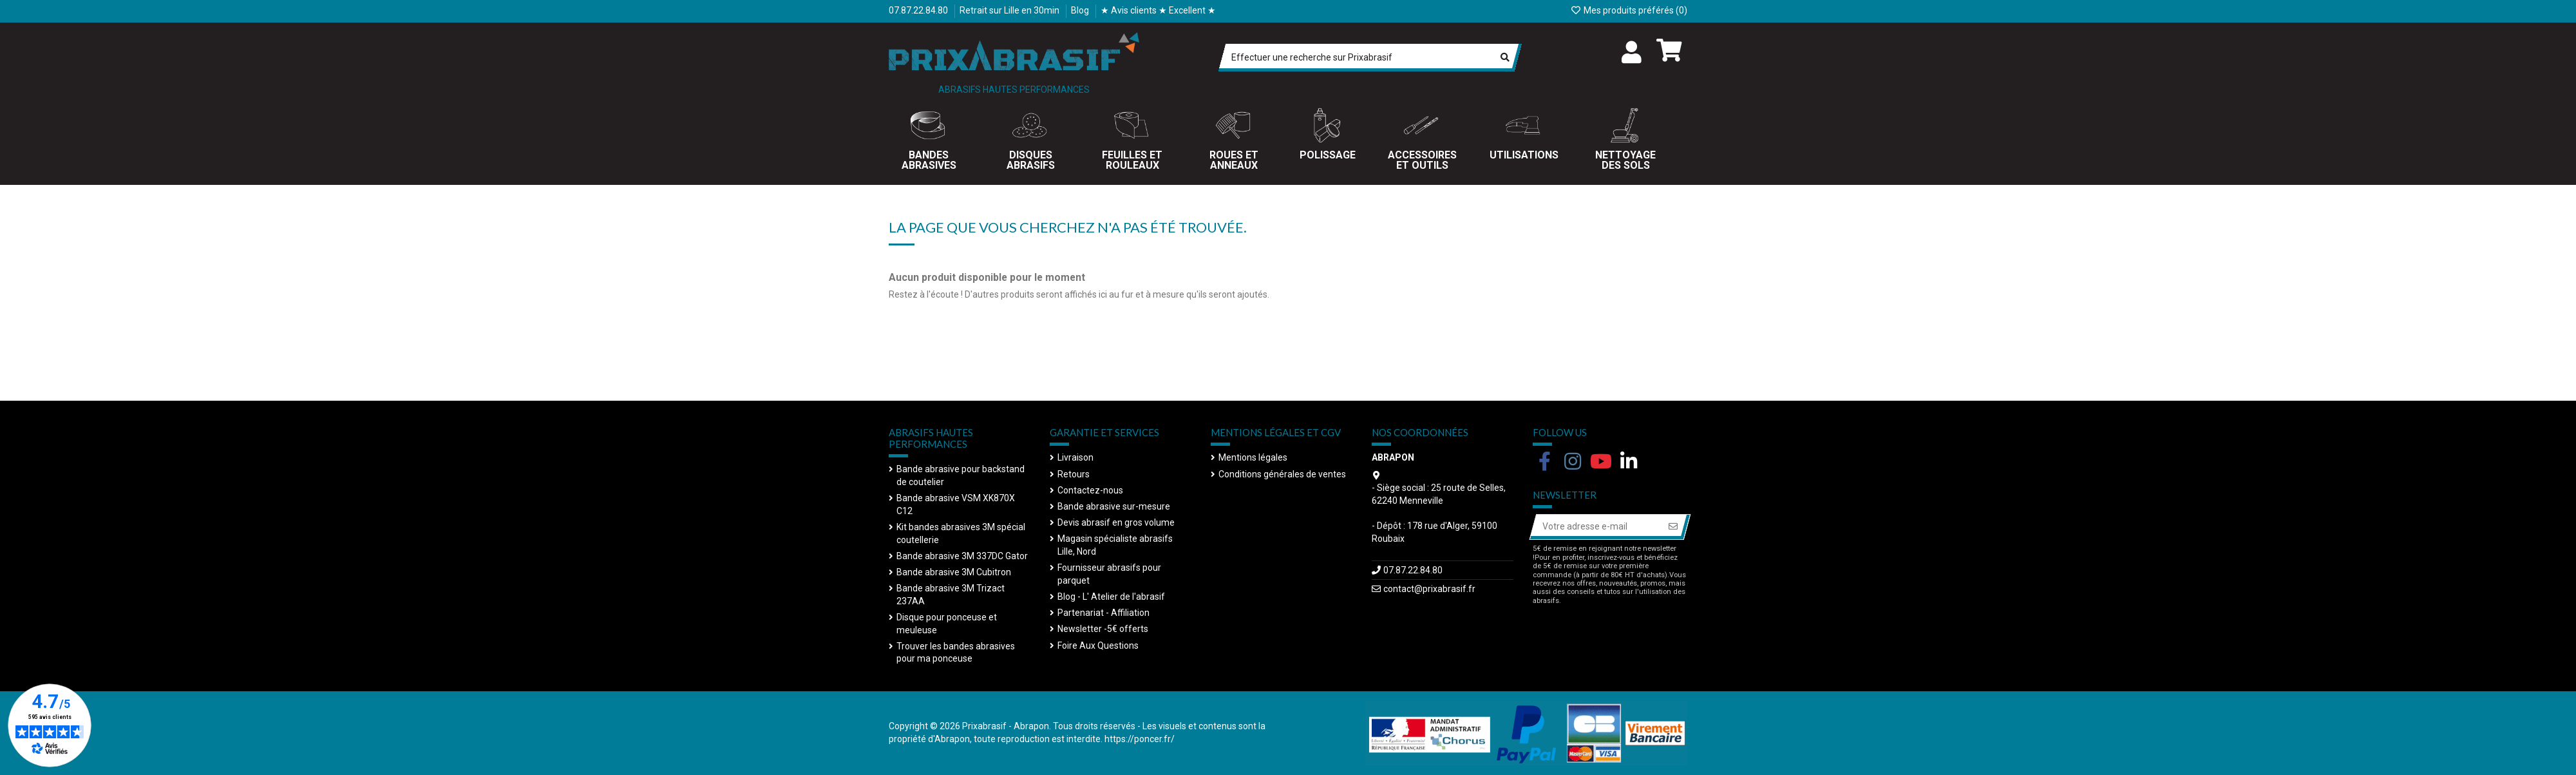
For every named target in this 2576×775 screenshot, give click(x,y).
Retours (1073, 474)
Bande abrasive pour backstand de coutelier (960, 475)
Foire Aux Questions (1098, 645)
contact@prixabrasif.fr (1429, 589)
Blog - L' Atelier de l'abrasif (1111, 596)
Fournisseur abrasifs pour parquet (1109, 574)
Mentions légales (1252, 457)
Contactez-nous (1090, 490)
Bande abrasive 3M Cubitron (953, 572)
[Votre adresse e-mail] (1596, 527)
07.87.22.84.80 (919, 10)
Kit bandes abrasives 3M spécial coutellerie (960, 533)
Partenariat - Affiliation (1103, 613)
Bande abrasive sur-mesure (1113, 506)
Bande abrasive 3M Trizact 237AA (950, 594)
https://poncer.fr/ (1139, 739)
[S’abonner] (1673, 527)
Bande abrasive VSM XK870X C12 (955, 504)
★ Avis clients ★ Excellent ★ (1158, 10)
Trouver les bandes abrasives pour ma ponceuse (955, 652)
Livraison (1075, 457)
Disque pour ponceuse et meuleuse (946, 623)
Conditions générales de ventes (1282, 474)
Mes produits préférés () (1629, 10)
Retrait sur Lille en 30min (1010, 10)
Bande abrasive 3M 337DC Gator (962, 556)
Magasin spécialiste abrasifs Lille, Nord (1115, 545)
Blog (1081, 10)
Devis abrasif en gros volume (1116, 522)
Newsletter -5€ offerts (1102, 629)
